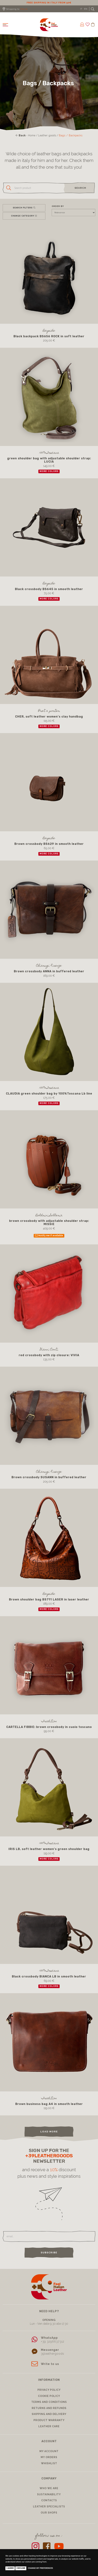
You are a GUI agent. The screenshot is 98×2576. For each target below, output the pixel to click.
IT (81, 9)
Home (31, 135)
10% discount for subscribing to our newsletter (45, 2)
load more (49, 2131)
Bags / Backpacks (71, 135)
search (80, 188)
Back (21, 135)
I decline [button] (20, 2568)
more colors (49, 471)
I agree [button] (10, 2568)
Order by (58, 206)
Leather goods (47, 135)
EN (85, 9)
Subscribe (49, 2252)
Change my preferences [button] (40, 2568)
